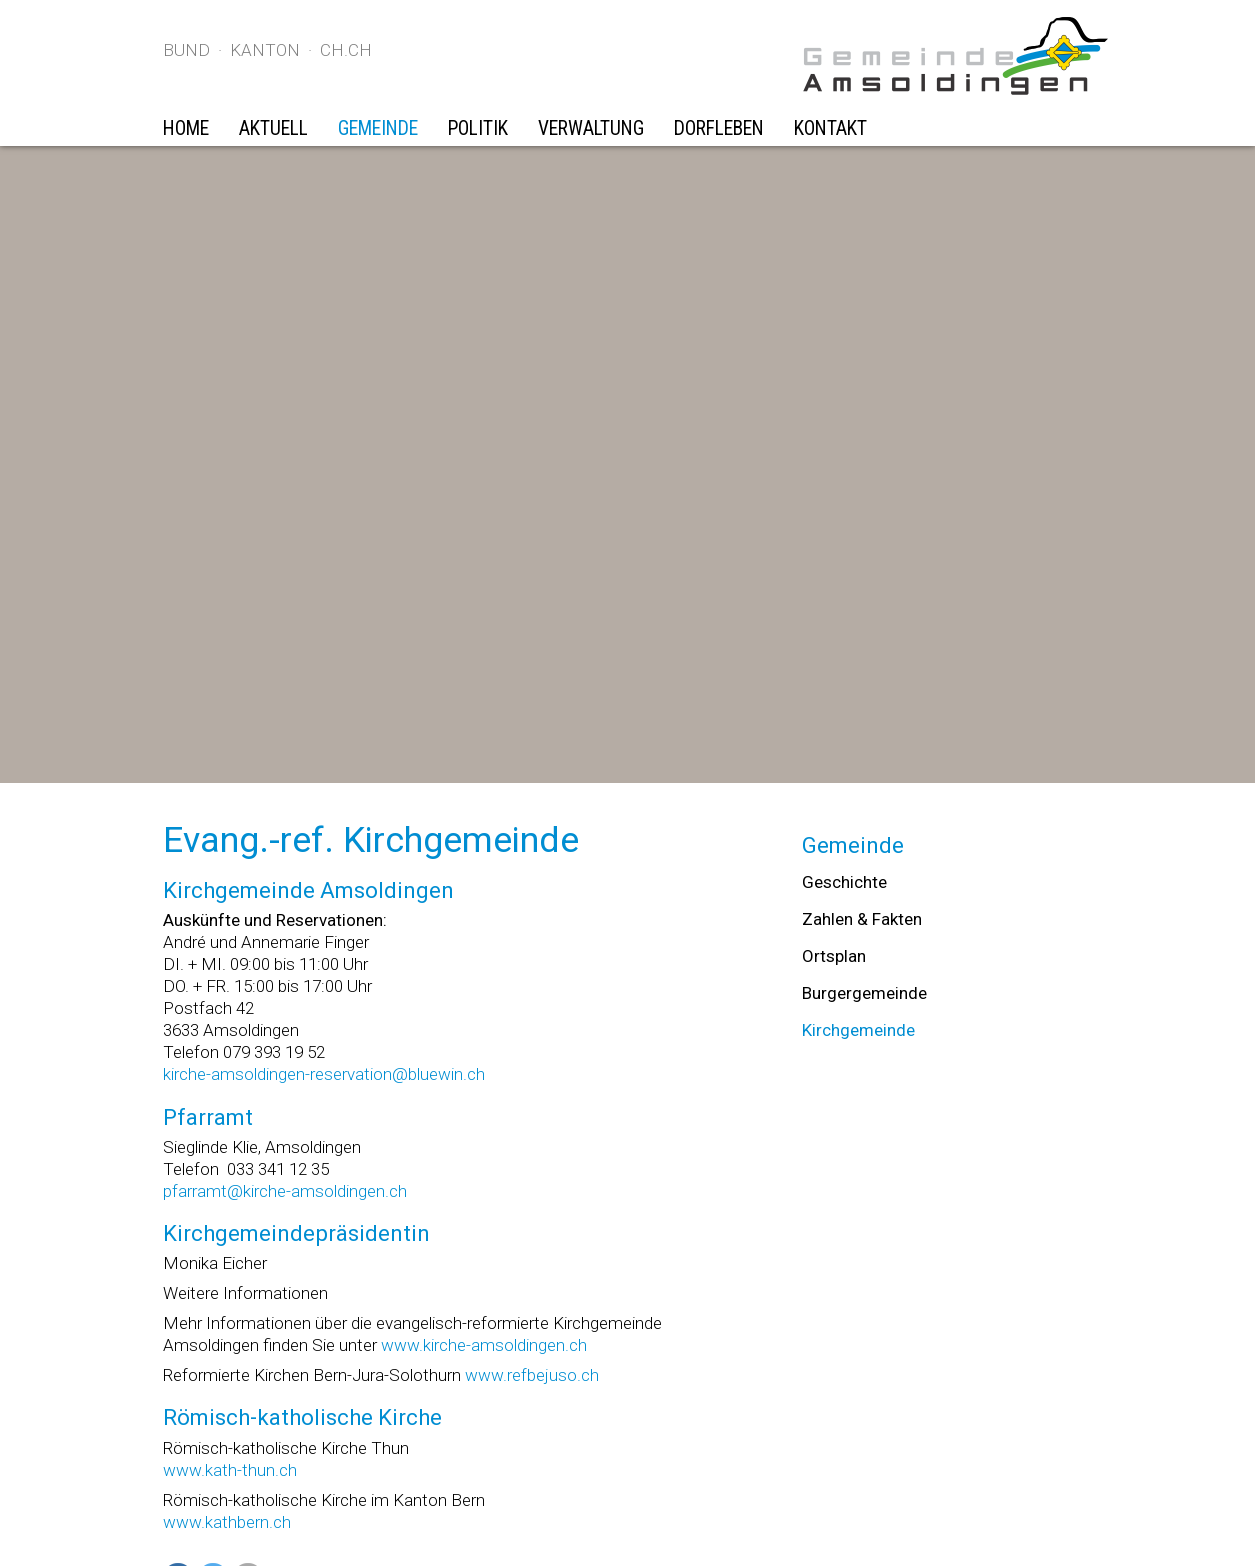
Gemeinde (378, 128)
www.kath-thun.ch (230, 1470)
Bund (186, 50)
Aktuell (273, 128)
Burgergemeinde (864, 993)
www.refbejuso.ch (532, 1375)
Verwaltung (591, 128)
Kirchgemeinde (858, 1030)
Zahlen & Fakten (862, 919)
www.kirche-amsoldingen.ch (484, 1345)
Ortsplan (834, 956)
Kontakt (830, 128)
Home (186, 128)
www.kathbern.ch (227, 1522)
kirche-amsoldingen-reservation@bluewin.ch (324, 1074)
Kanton (265, 50)
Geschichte (844, 882)
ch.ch (346, 50)
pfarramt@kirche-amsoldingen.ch (285, 1191)
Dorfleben (719, 128)
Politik (478, 128)
